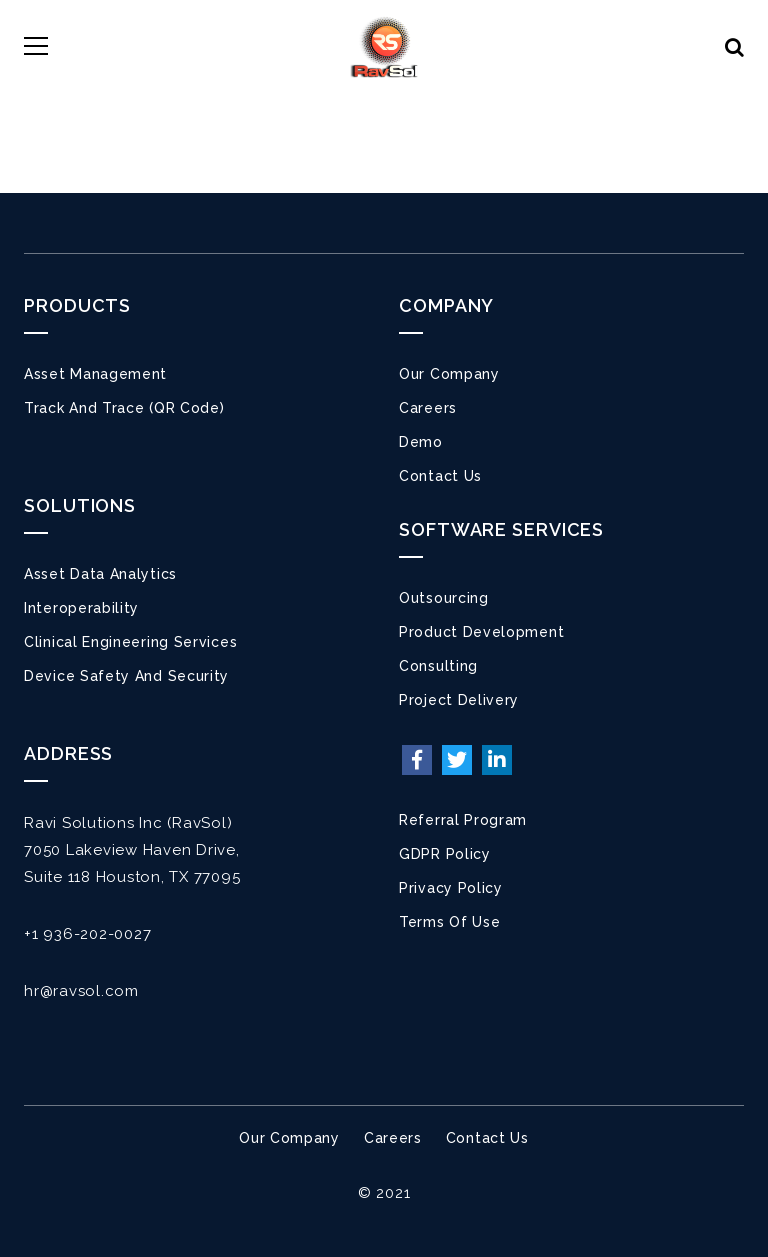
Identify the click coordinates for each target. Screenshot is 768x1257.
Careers (428, 408)
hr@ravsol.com (81, 991)
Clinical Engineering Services (130, 642)
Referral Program (463, 820)
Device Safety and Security (126, 676)
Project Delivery (459, 700)
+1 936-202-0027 (87, 934)
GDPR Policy (445, 854)
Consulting (438, 666)
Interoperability (81, 608)
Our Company (449, 374)
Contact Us (440, 476)
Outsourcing (444, 598)
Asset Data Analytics (100, 574)
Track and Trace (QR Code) (124, 408)
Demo (421, 442)
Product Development (481, 632)
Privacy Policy (451, 888)
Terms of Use (449, 922)
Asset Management (95, 374)
